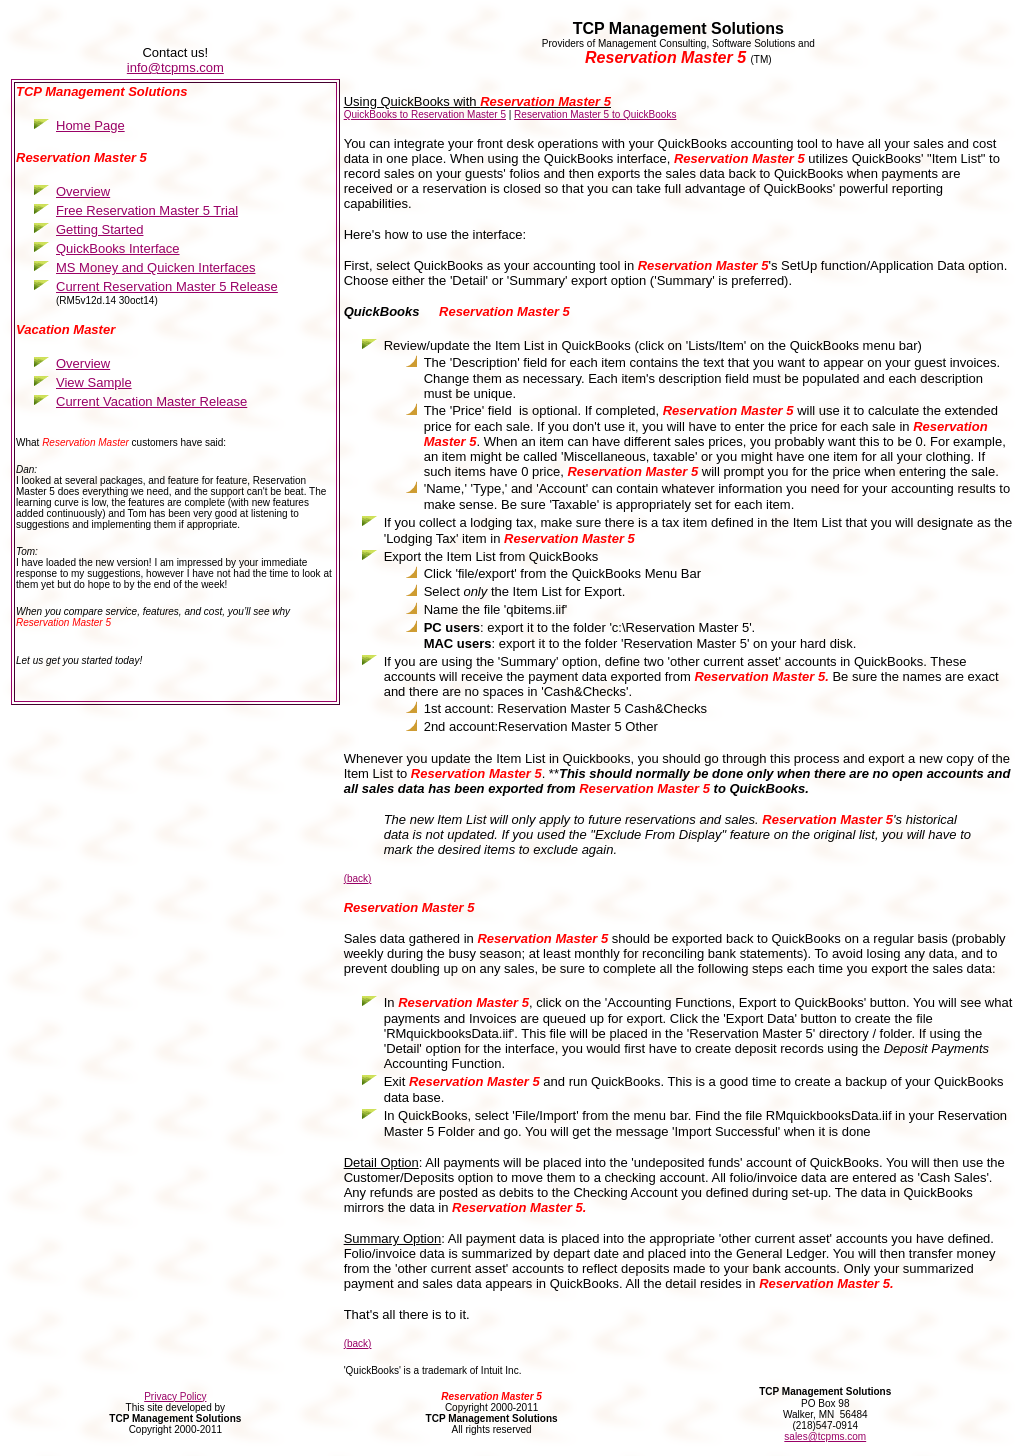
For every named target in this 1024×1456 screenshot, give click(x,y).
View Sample (94, 382)
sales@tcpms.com (825, 1436)
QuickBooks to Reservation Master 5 (425, 114)
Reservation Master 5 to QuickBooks (595, 114)
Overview (83, 363)
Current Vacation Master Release (151, 401)
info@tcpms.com (175, 67)
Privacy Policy (175, 1396)
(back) (358, 878)
